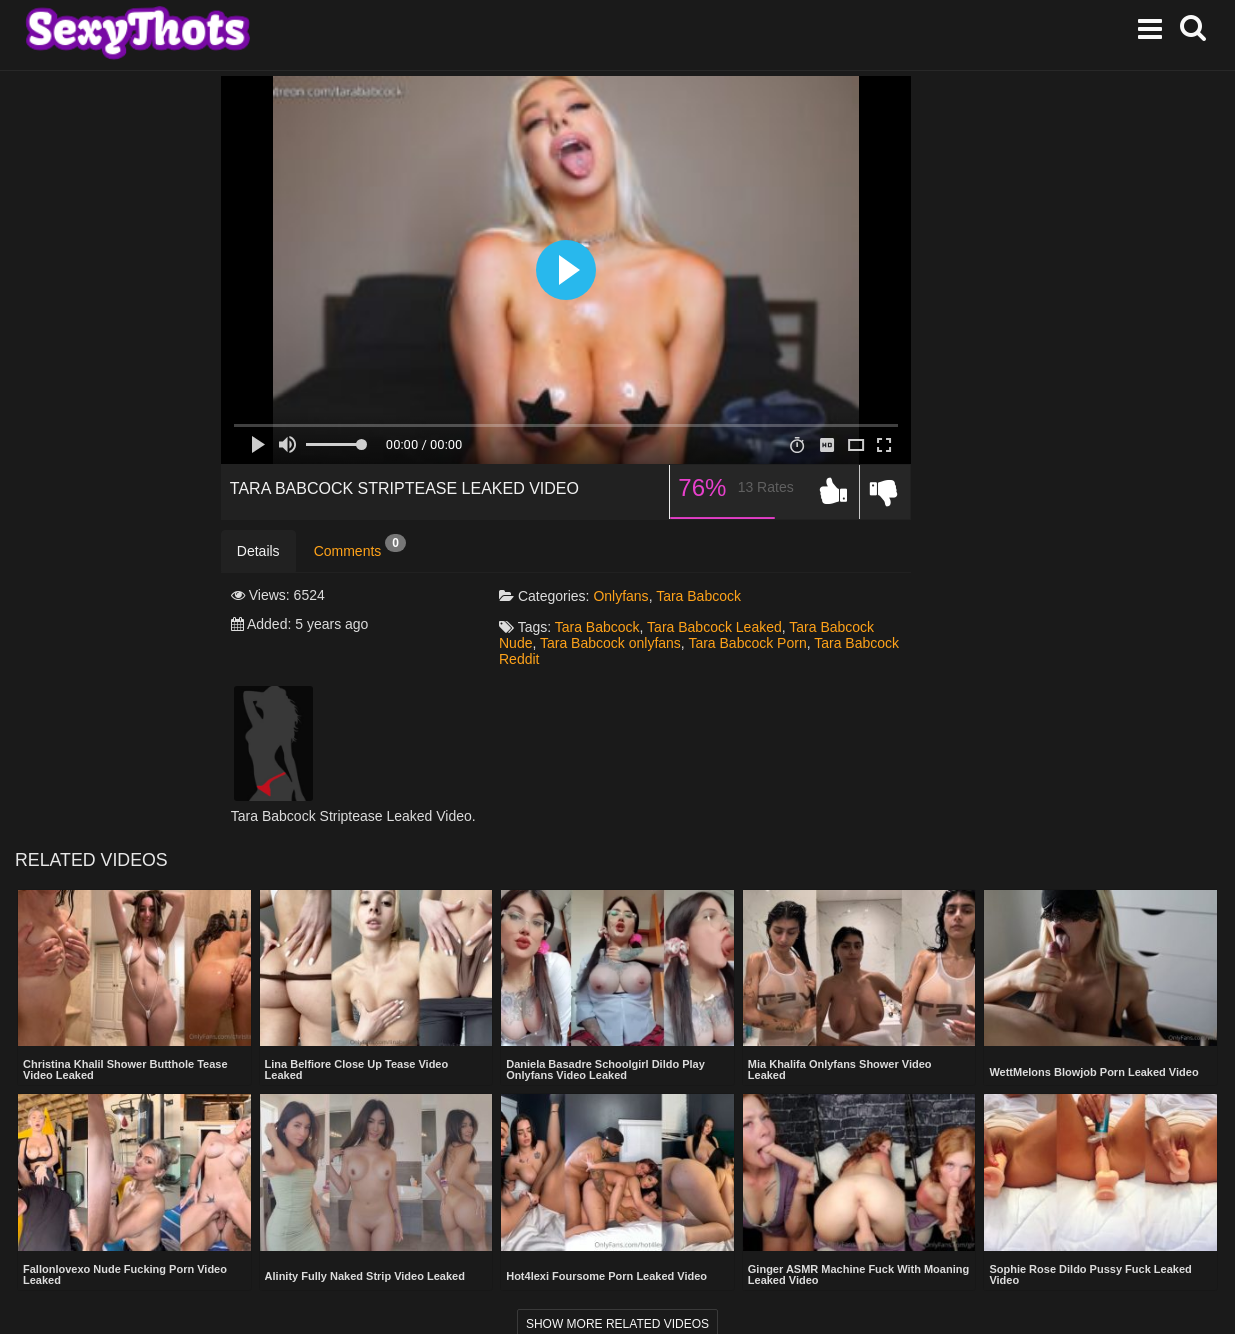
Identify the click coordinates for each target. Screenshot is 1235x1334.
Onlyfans (620, 596)
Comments (360, 547)
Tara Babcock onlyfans (610, 643)
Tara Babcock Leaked (714, 627)
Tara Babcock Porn (747, 643)
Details (258, 551)
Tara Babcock (698, 596)
